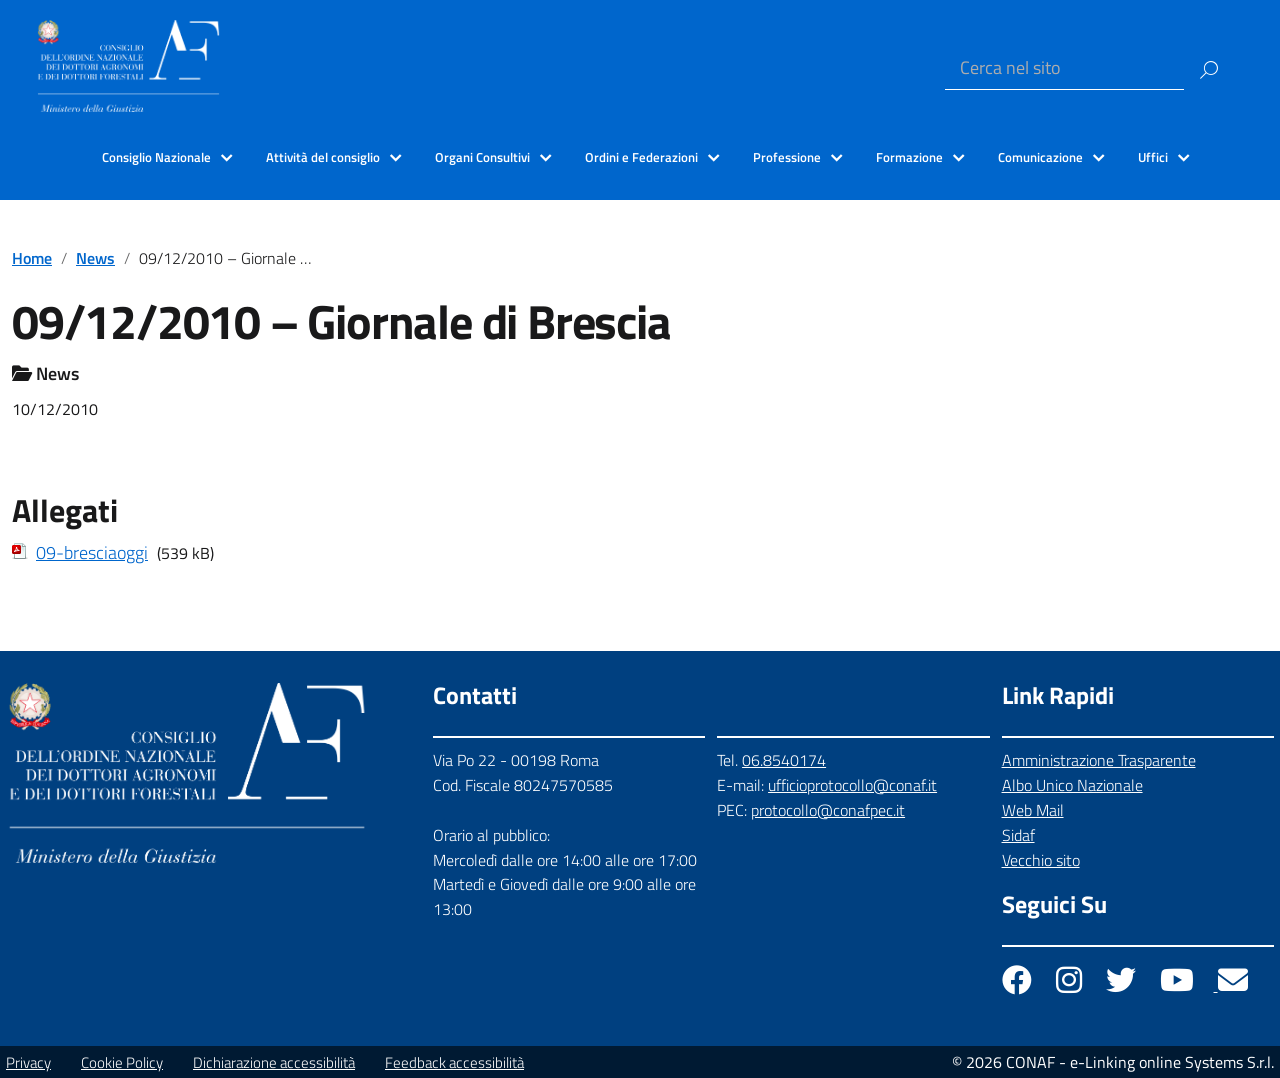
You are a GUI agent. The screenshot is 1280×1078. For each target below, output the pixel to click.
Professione (787, 157)
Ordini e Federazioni (641, 157)
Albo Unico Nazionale (1072, 785)
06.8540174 (784, 760)
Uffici (1153, 157)
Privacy (28, 1062)
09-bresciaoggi (92, 552)
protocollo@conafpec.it (828, 810)
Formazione (909, 157)
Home (32, 258)
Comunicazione (1040, 157)
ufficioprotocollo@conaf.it (852, 785)
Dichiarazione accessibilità (274, 1062)
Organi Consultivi (482, 157)
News (95, 258)
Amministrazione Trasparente (1099, 760)
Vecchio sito (1041, 860)
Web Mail (1033, 810)
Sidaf (1018, 835)
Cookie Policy (122, 1062)
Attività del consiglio (323, 157)
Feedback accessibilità (454, 1062)
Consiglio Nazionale (156, 157)
